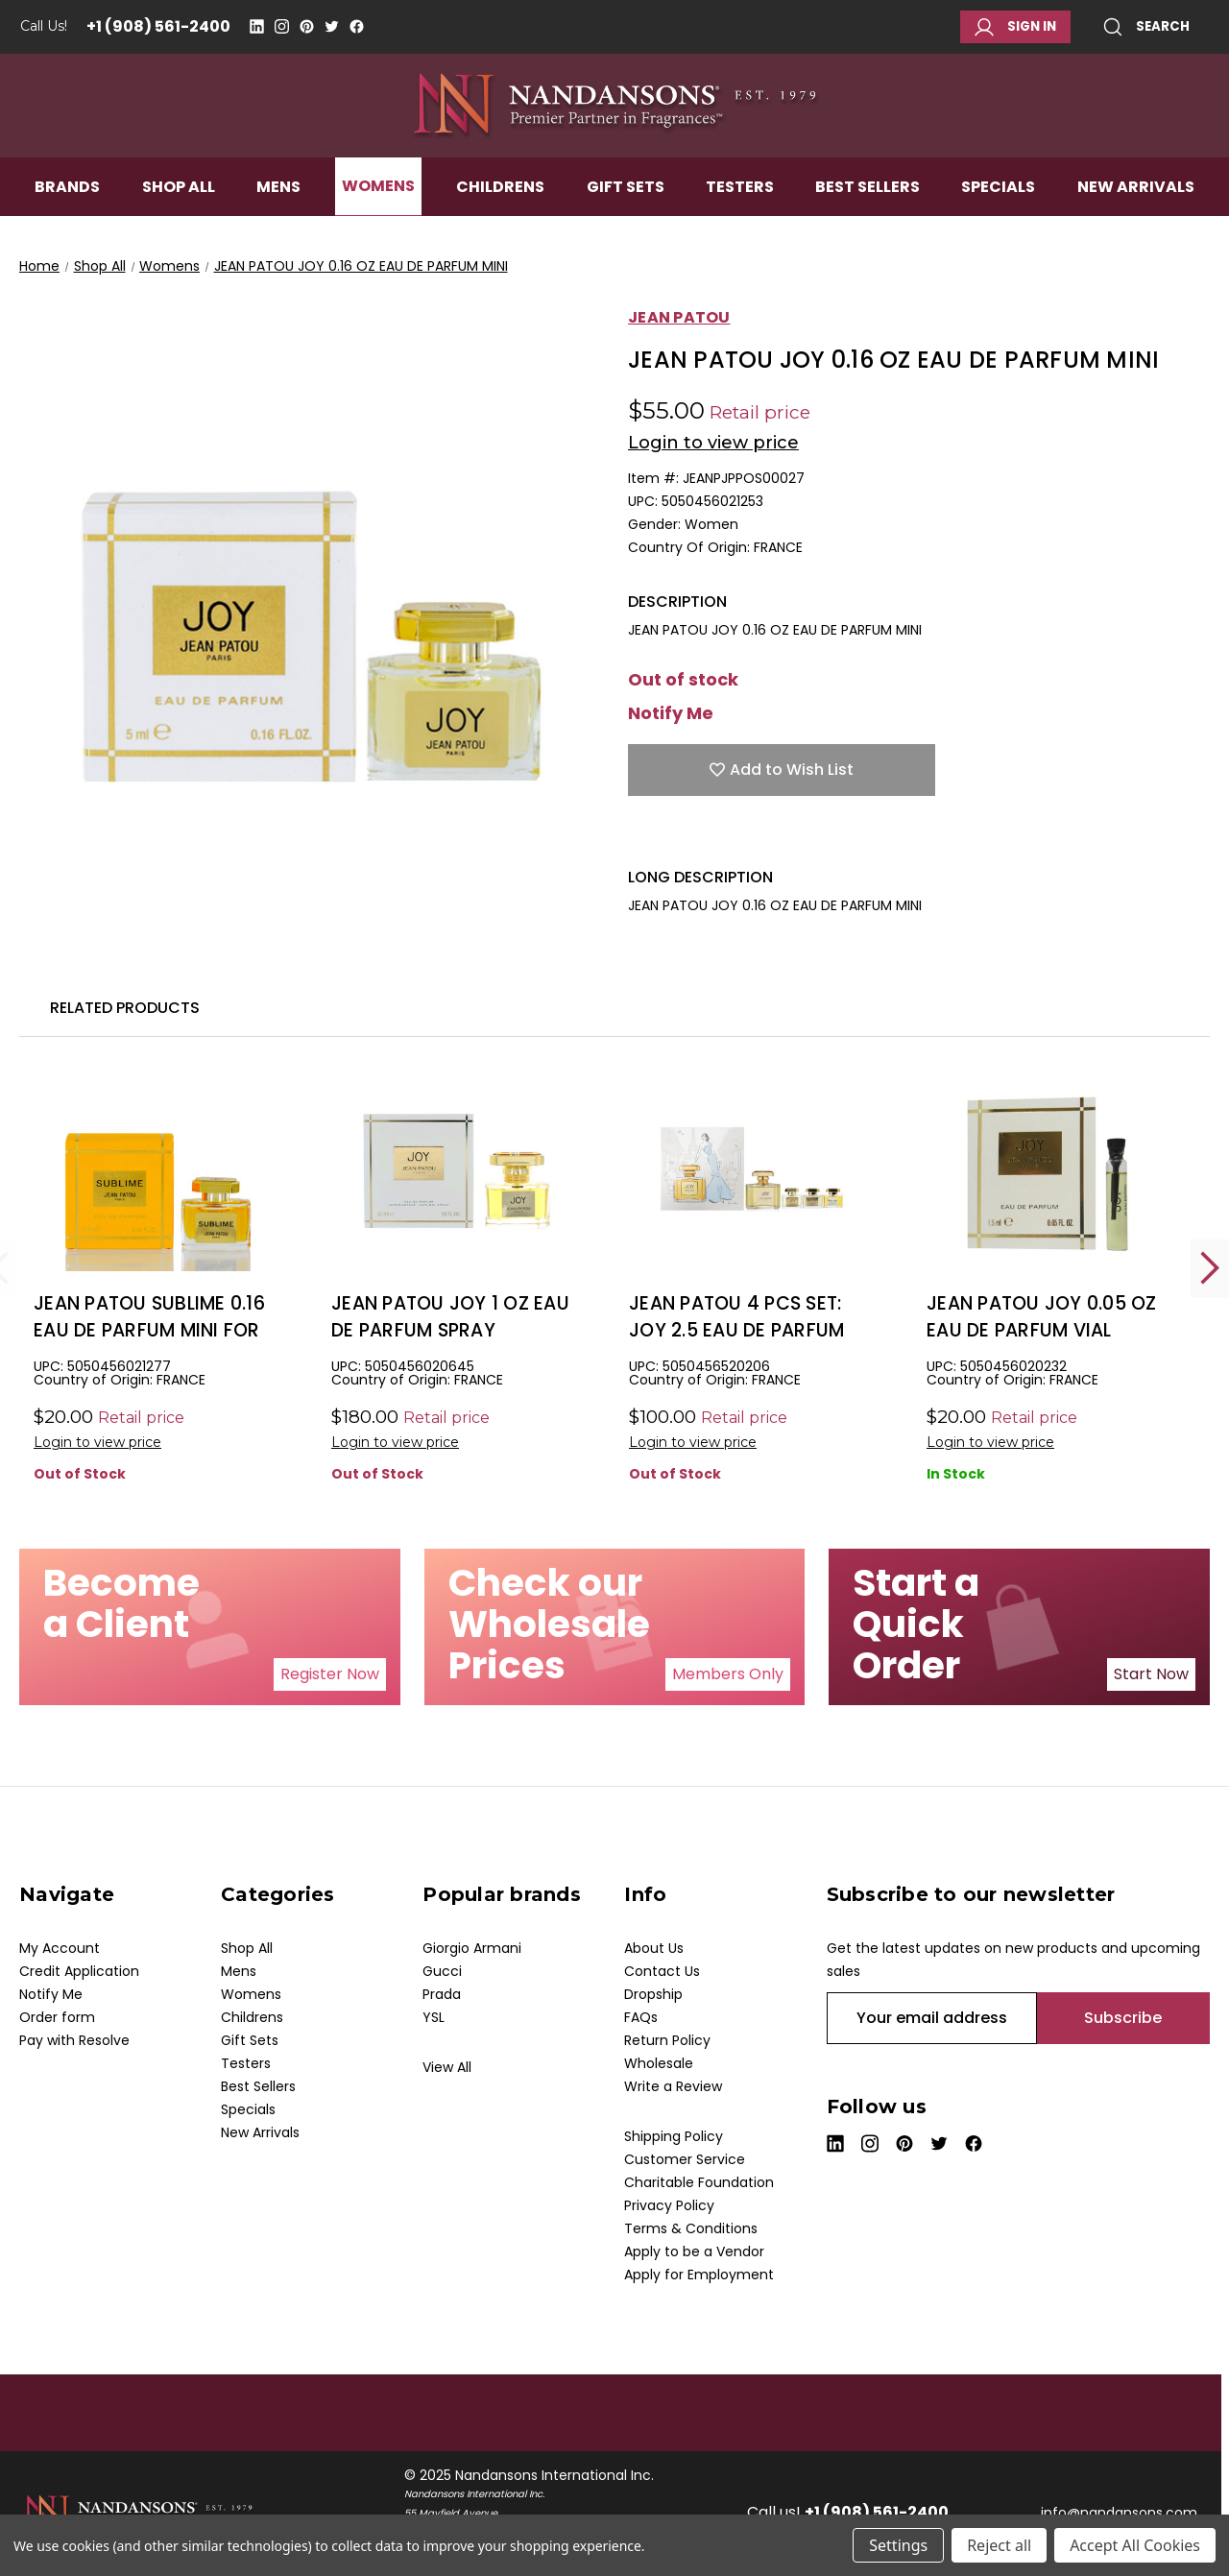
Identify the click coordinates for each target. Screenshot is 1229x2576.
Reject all (999, 2545)
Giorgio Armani (471, 1948)
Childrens (500, 217)
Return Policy (667, 2040)
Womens (378, 217)
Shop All (178, 217)
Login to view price (713, 442)
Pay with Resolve (74, 2040)
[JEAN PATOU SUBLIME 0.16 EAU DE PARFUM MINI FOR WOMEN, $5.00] (157, 1172)
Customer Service (684, 2159)
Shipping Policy (673, 2136)
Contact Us (662, 1971)
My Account (59, 1948)
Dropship (653, 1994)
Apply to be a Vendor (694, 2251)
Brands (67, 217)
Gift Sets (625, 217)
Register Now (329, 1674)
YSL (433, 2017)
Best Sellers (867, 217)
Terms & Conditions (691, 2228)
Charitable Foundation (699, 2182)
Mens (278, 217)
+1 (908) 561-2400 (158, 26)
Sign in (1015, 26)
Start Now (1151, 1674)
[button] (330, 1674)
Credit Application (79, 1971)
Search (1146, 26)
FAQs (641, 2017)
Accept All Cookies (1135, 2545)
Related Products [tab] (125, 1008)
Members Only (727, 1674)
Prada (441, 1994)
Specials (998, 217)
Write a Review (673, 2086)
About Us (654, 1948)
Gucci (442, 1971)
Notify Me (670, 713)
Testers (740, 217)
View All (446, 2067)
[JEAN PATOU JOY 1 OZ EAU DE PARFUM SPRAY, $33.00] (455, 1172)
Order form (57, 2017)
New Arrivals (1135, 217)
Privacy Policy (669, 2205)
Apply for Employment (699, 2274)
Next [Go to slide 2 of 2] (1210, 1268)
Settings (898, 2545)
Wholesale (658, 2063)
